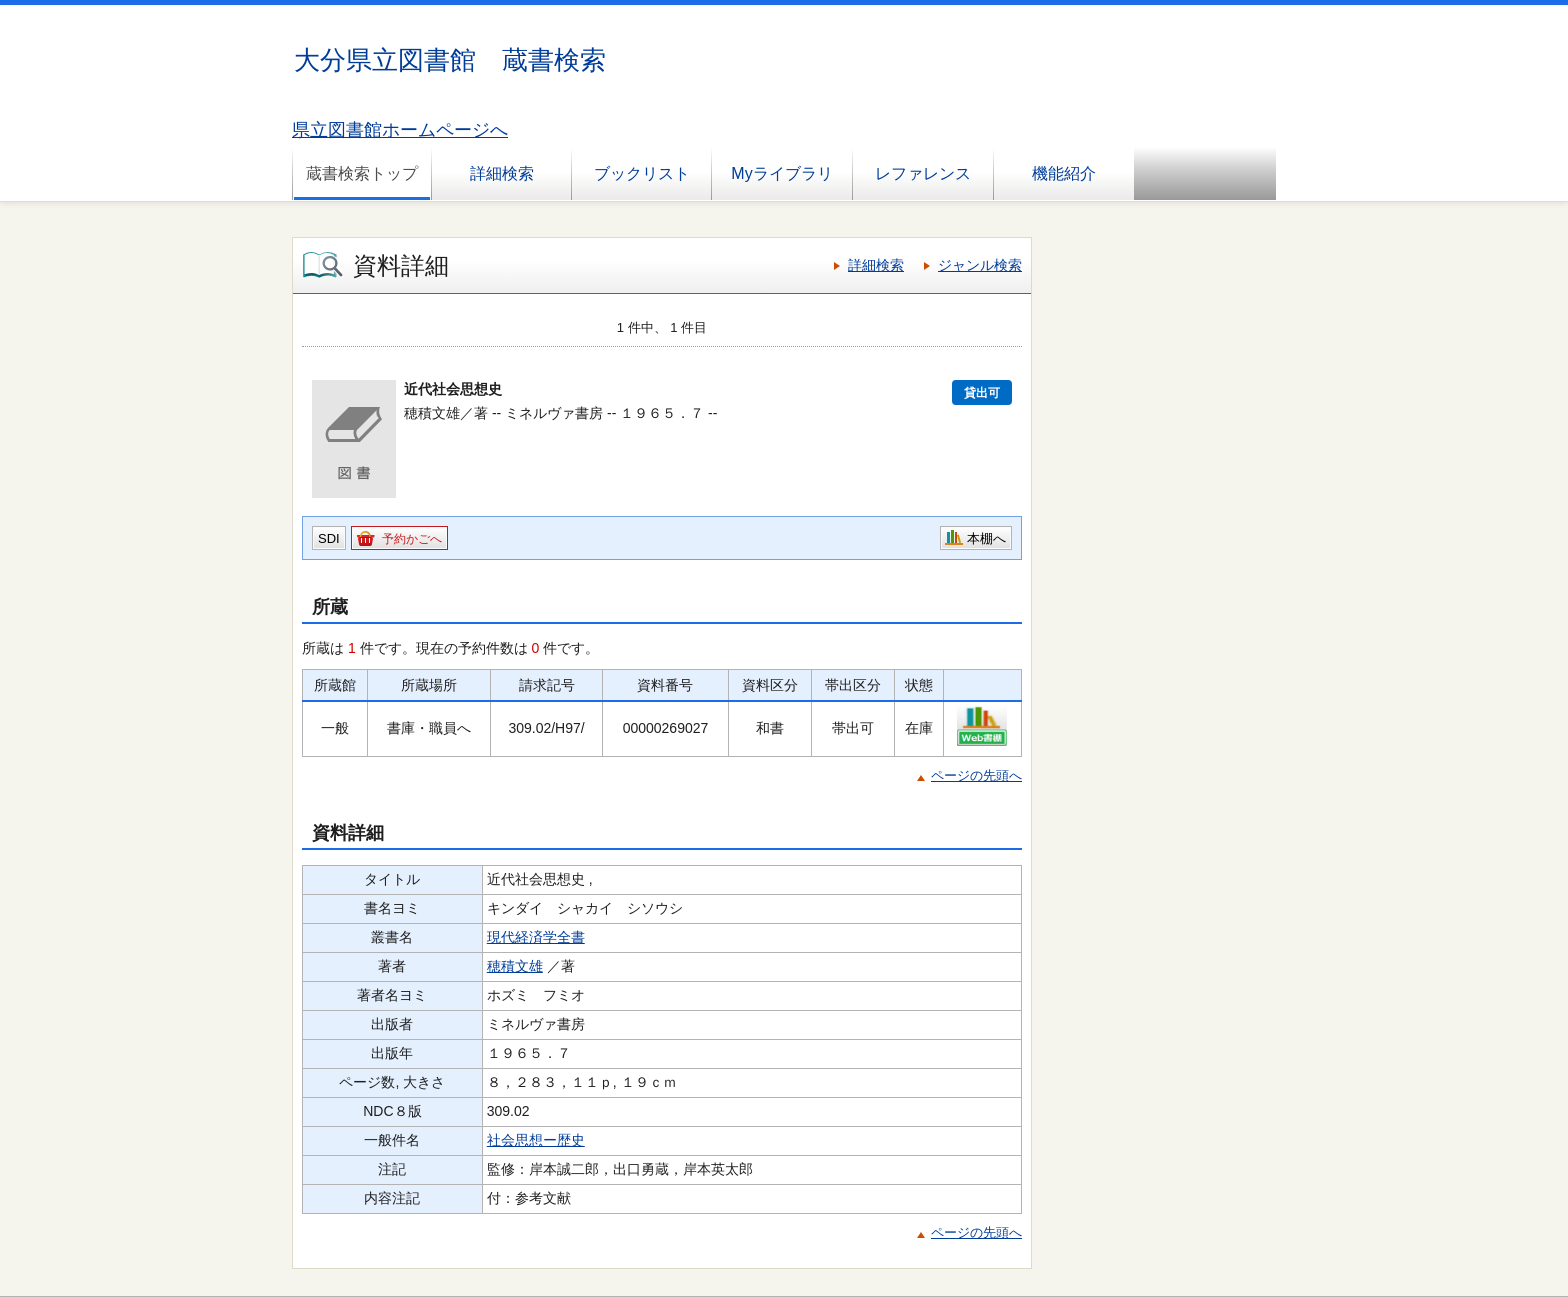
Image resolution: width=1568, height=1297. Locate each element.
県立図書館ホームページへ (400, 130)
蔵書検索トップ (362, 173)
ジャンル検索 (980, 265)
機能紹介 (1064, 173)
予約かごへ (412, 539)
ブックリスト (642, 173)
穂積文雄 (515, 966)
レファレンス (923, 173)
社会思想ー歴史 (536, 1140)
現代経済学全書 (536, 937)
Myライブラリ (781, 173)
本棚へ (986, 538)
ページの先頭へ (976, 775)
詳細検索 (502, 173)
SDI (329, 538)
